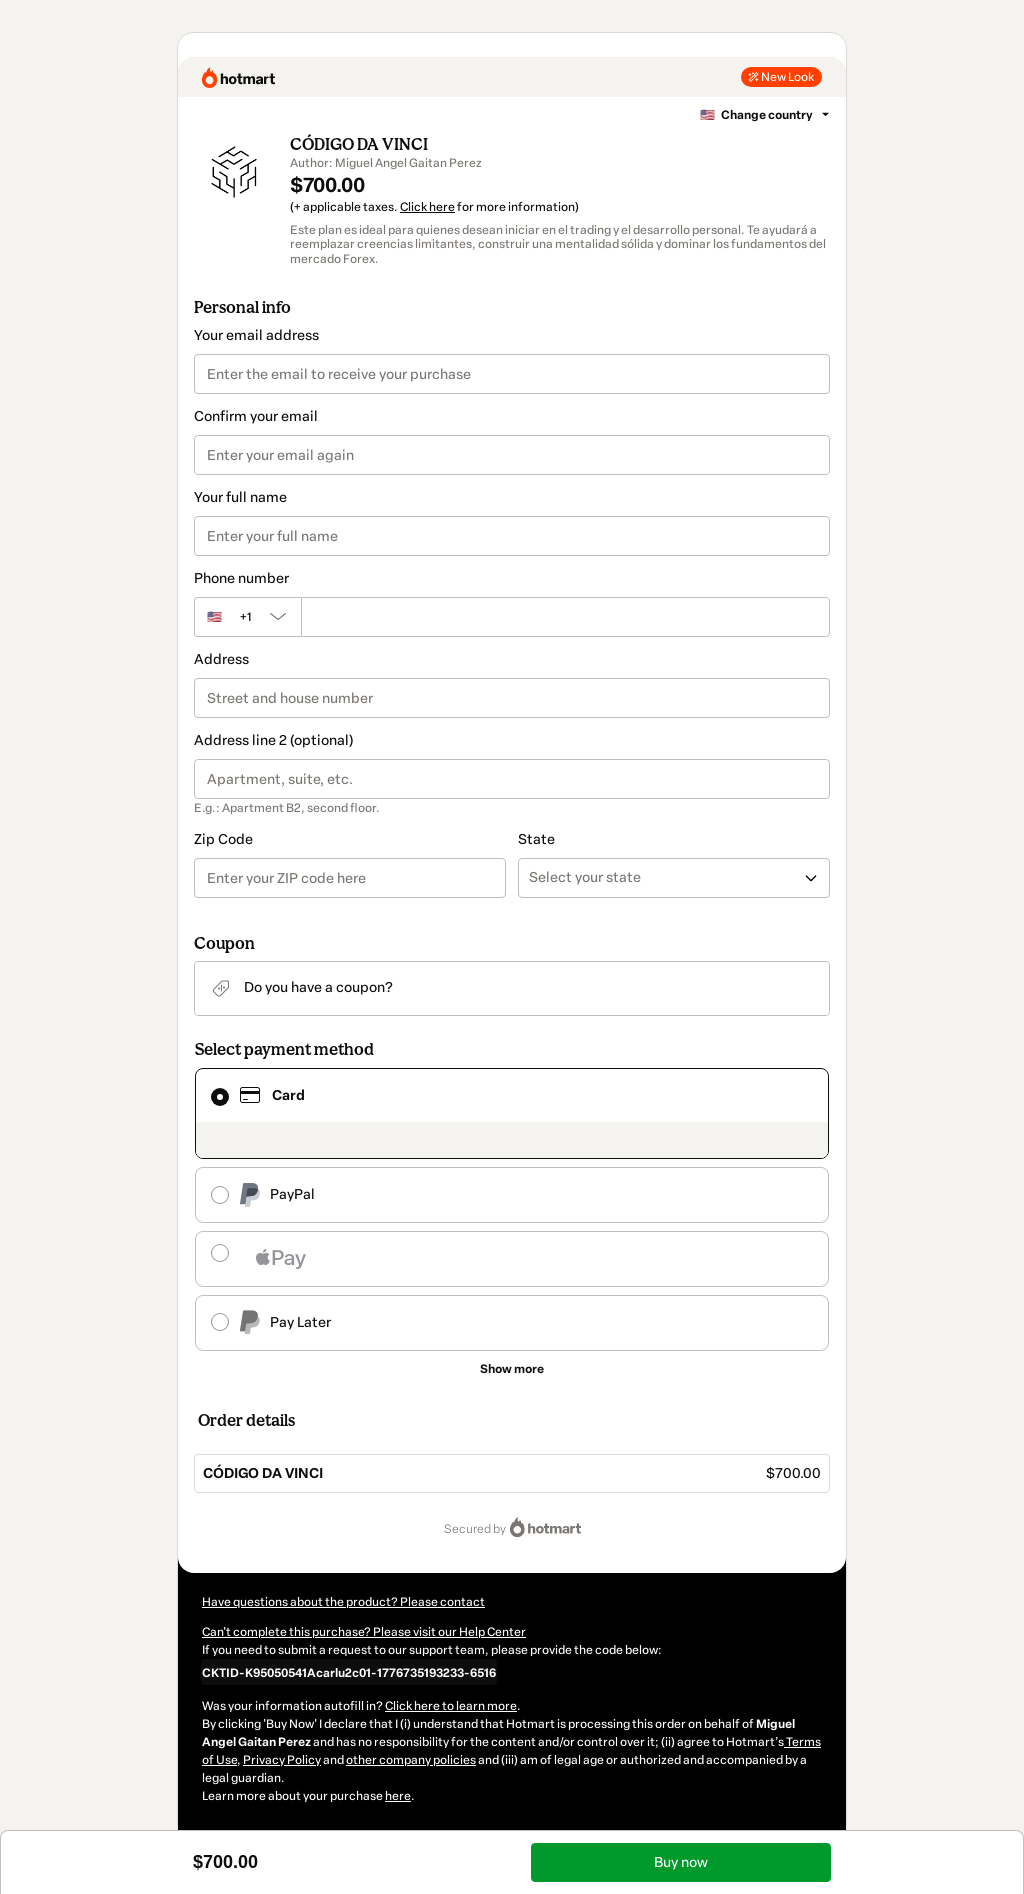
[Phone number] (565, 617)
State (536, 839)
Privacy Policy (282, 1760)
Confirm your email (256, 416)
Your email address (256, 335)
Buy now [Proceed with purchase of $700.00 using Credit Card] (681, 1862)
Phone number (241, 578)
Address (221, 659)
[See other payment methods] (512, 1369)
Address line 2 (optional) (273, 740)
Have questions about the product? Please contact (343, 1602)
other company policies (411, 1760)
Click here (427, 207)
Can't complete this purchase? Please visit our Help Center (364, 1632)
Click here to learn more (451, 1706)
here (398, 1796)
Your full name (240, 497)
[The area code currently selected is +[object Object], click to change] (247, 617)
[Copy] (349, 1672)
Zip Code (223, 839)
